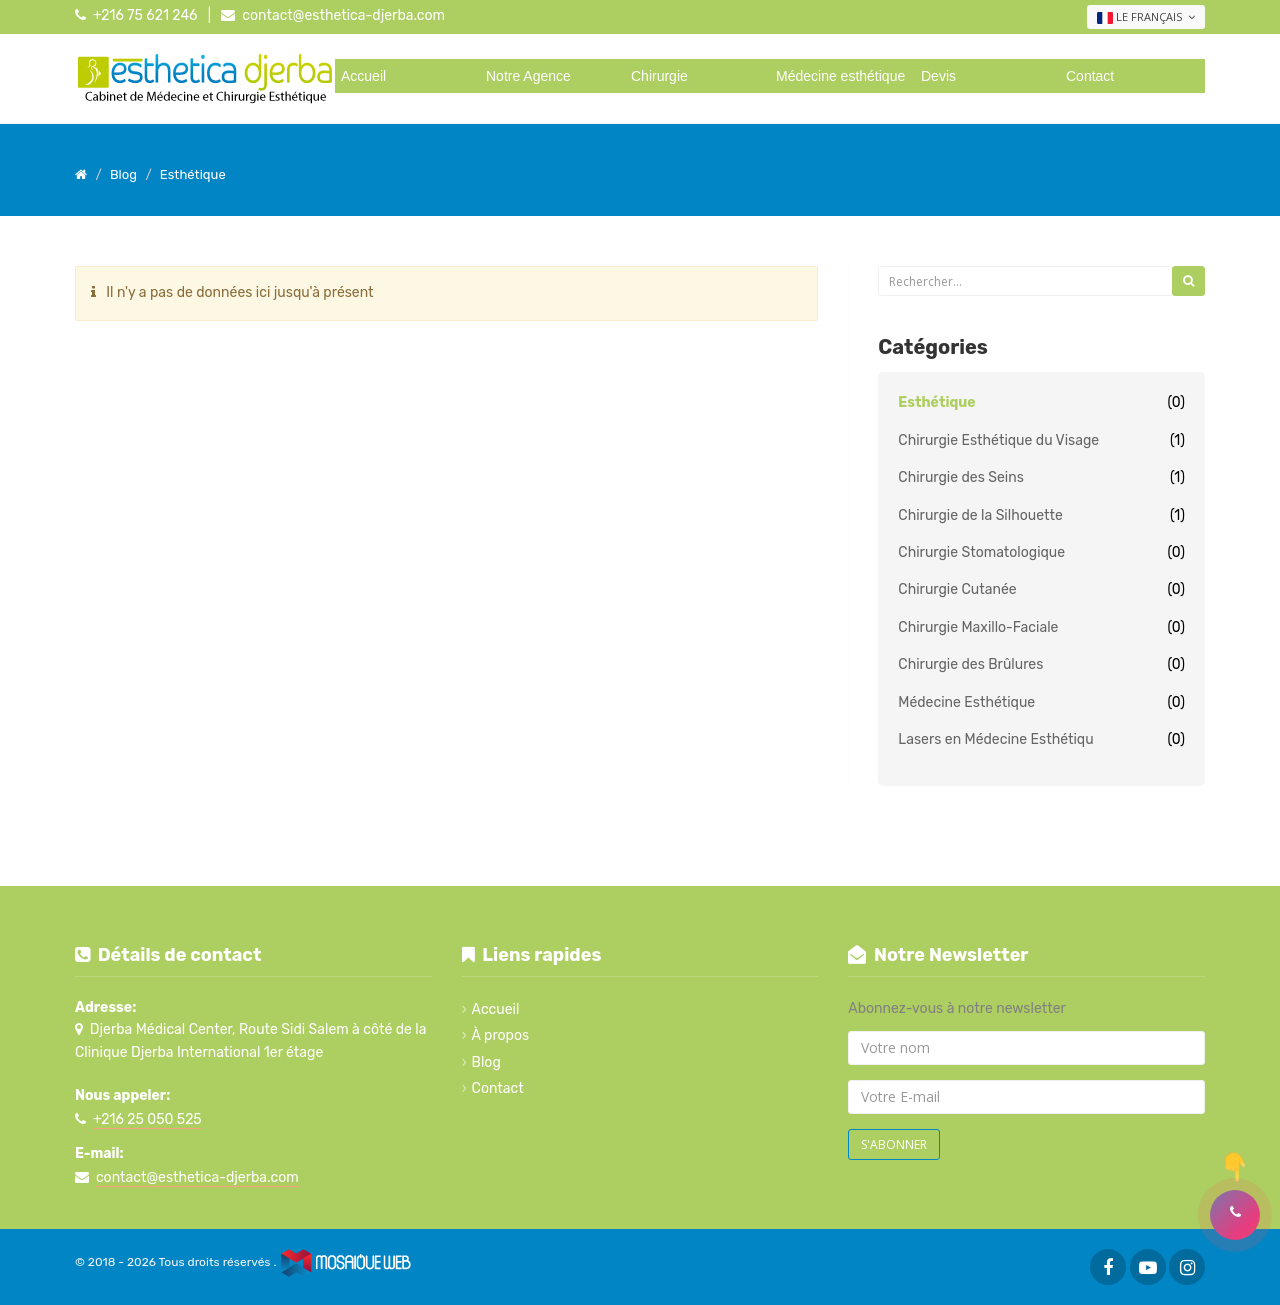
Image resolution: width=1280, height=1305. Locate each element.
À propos (501, 1035)
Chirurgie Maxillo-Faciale (978, 627)
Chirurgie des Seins (960, 477)
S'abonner (894, 1144)
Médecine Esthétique (966, 702)
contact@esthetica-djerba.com (343, 15)
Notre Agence (528, 76)
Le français (1146, 17)
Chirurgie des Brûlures (970, 664)
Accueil (363, 76)
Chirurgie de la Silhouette (980, 515)
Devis (938, 76)
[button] (1235, 1215)
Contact (1090, 76)
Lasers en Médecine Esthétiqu (995, 739)
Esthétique (936, 402)
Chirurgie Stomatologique (981, 552)
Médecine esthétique (840, 76)
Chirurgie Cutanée (957, 589)
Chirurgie (659, 76)
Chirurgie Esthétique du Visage (998, 440)
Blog (486, 1062)
